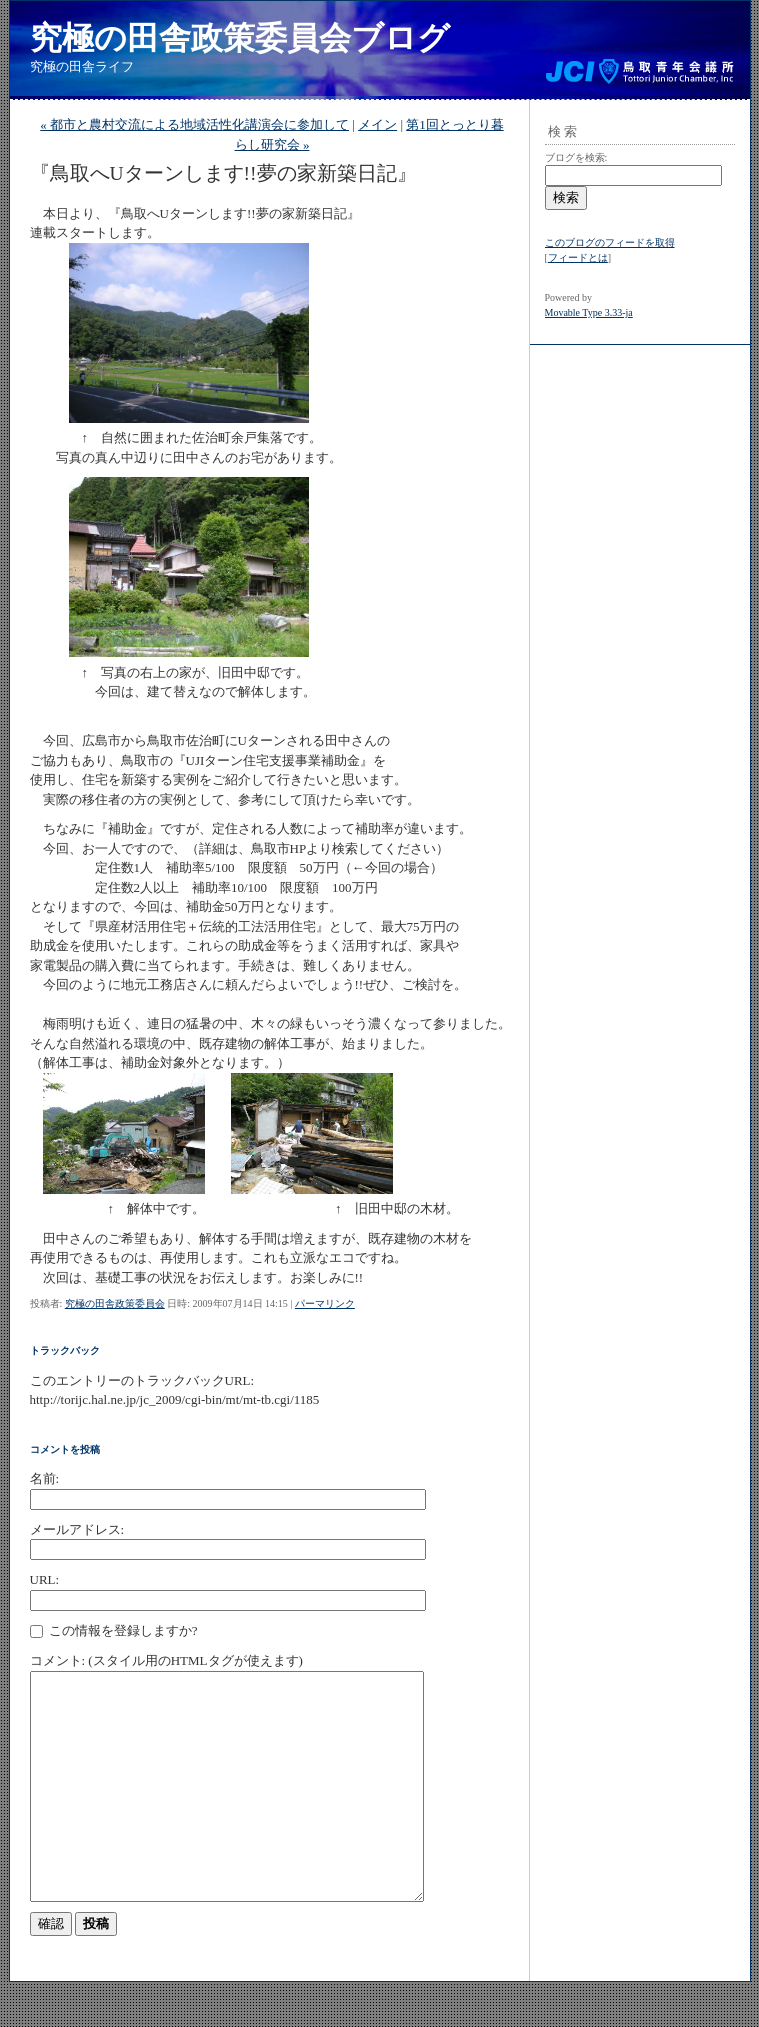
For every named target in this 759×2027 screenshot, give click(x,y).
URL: (45, 1579)
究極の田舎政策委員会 (115, 1303)
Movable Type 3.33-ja (589, 312)
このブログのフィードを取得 (610, 242)
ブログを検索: (576, 157)
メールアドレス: (77, 1529)
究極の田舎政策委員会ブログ (240, 38)
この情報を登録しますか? (114, 1631)
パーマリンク (325, 1303)
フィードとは (578, 257)
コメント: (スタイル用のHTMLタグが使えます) (166, 1660)
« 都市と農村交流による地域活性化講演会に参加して (194, 124)
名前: (45, 1478)
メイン (377, 124)
